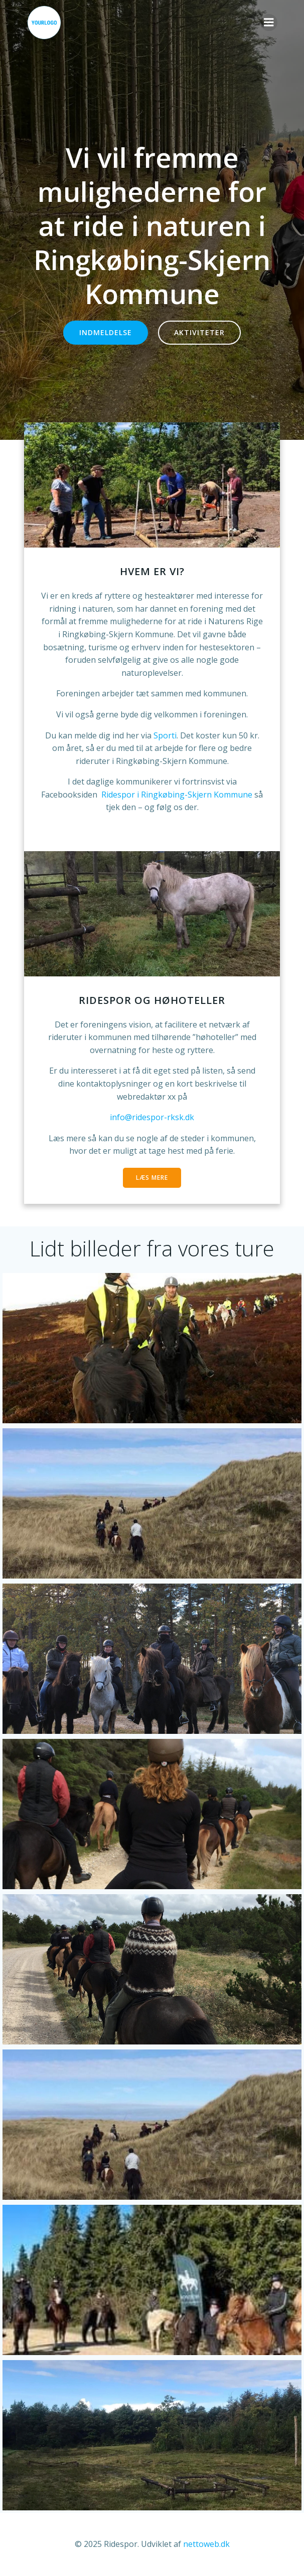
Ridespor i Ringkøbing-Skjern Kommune (177, 794)
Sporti (165, 735)
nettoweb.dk (206, 2543)
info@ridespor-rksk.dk (152, 1117)
